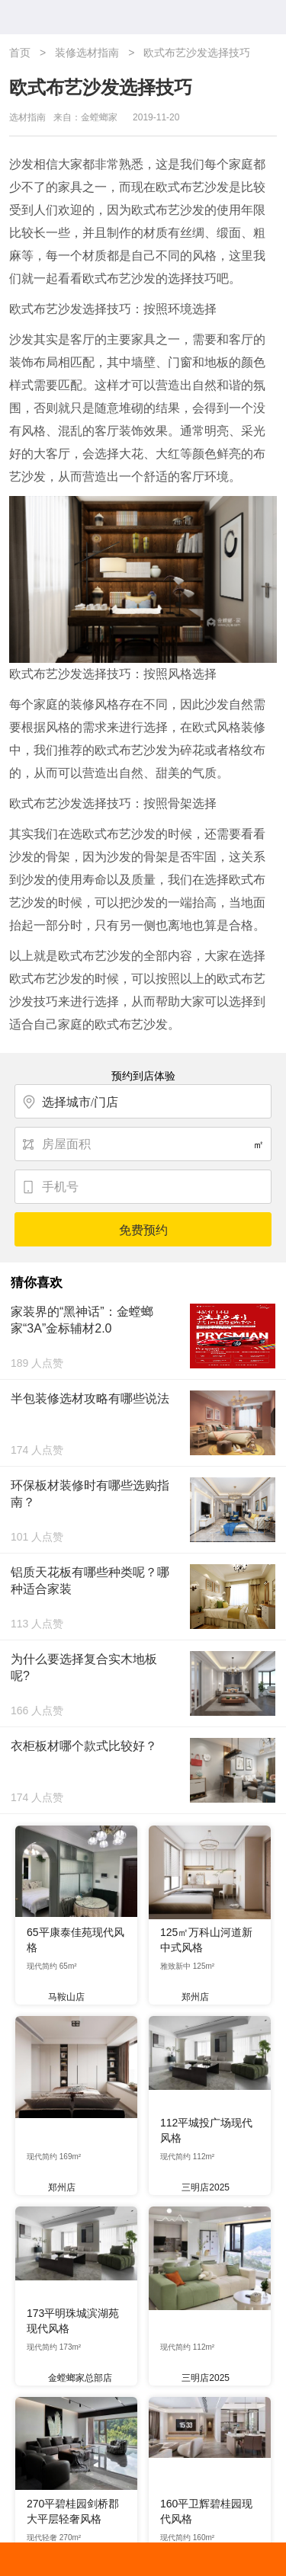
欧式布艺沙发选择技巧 (196, 52)
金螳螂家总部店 (75, 2378)
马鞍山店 (61, 1997)
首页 (20, 52)
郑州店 (190, 1997)
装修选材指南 (87, 52)
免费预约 (143, 1230)
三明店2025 (199, 2187)
